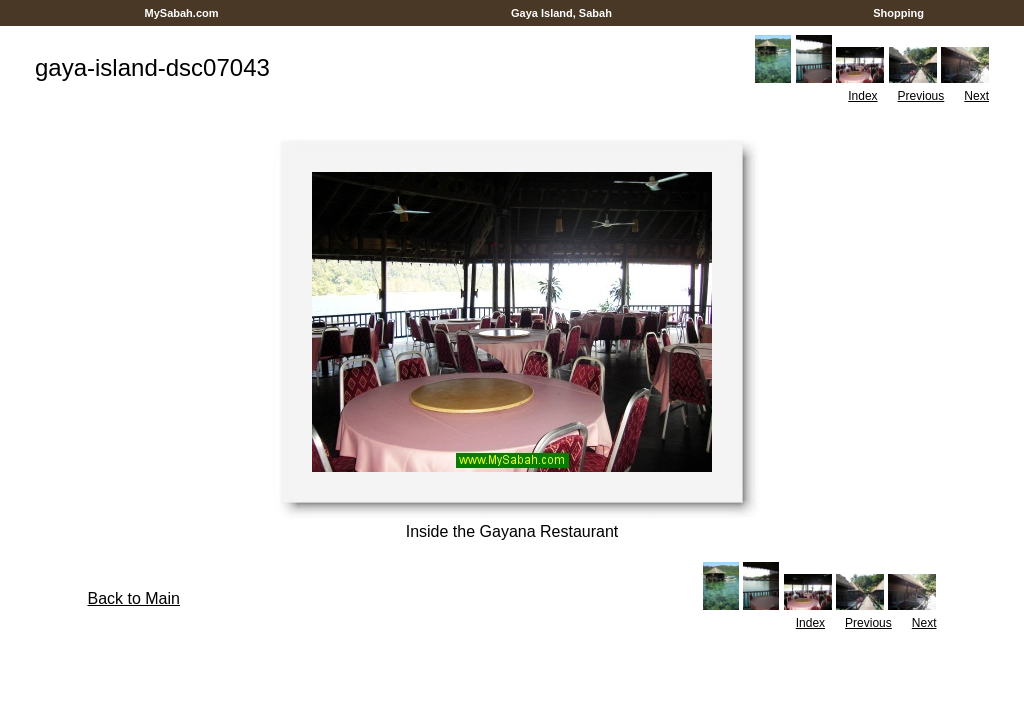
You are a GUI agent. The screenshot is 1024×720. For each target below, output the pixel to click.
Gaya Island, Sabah (561, 13)
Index (862, 96)
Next (976, 96)
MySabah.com (181, 13)
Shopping (898, 13)
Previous (921, 96)
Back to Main (133, 598)
